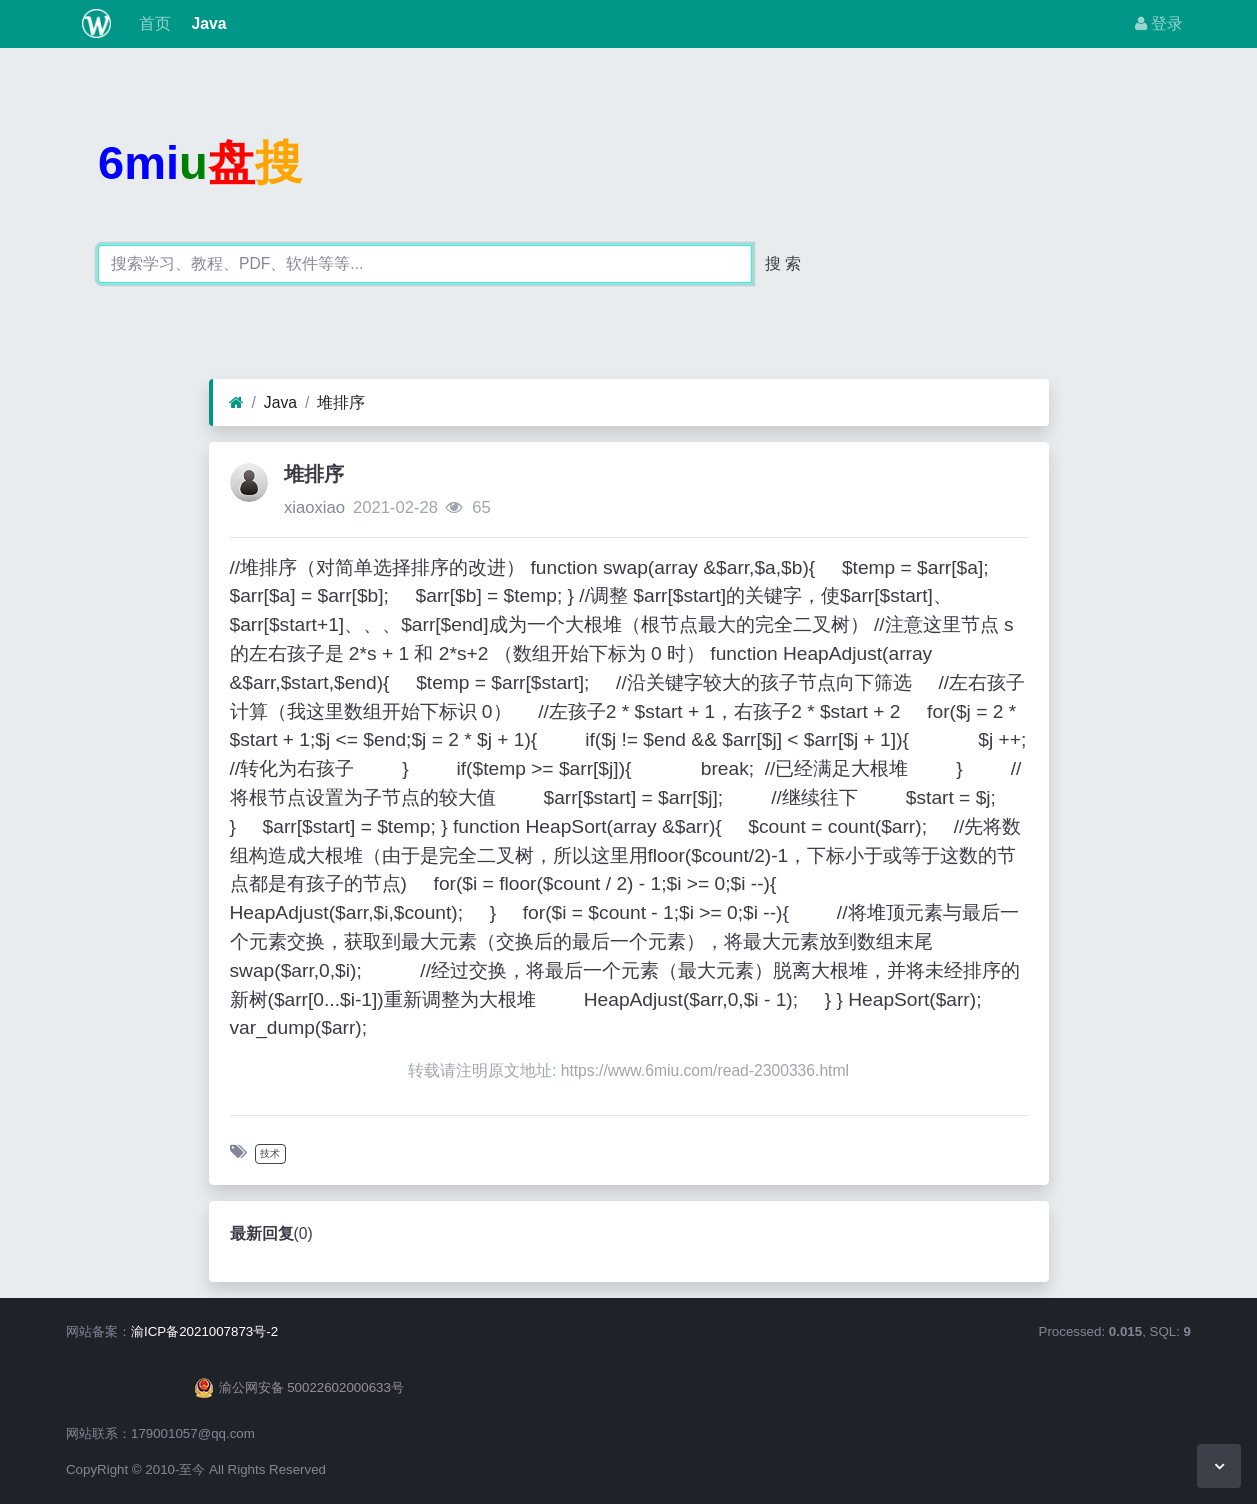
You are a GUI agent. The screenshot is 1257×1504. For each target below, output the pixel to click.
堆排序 (341, 402)
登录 (1159, 23)
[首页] (236, 403)
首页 (153, 23)
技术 (270, 1153)
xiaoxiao (314, 507)
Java (206, 23)
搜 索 (783, 263)
